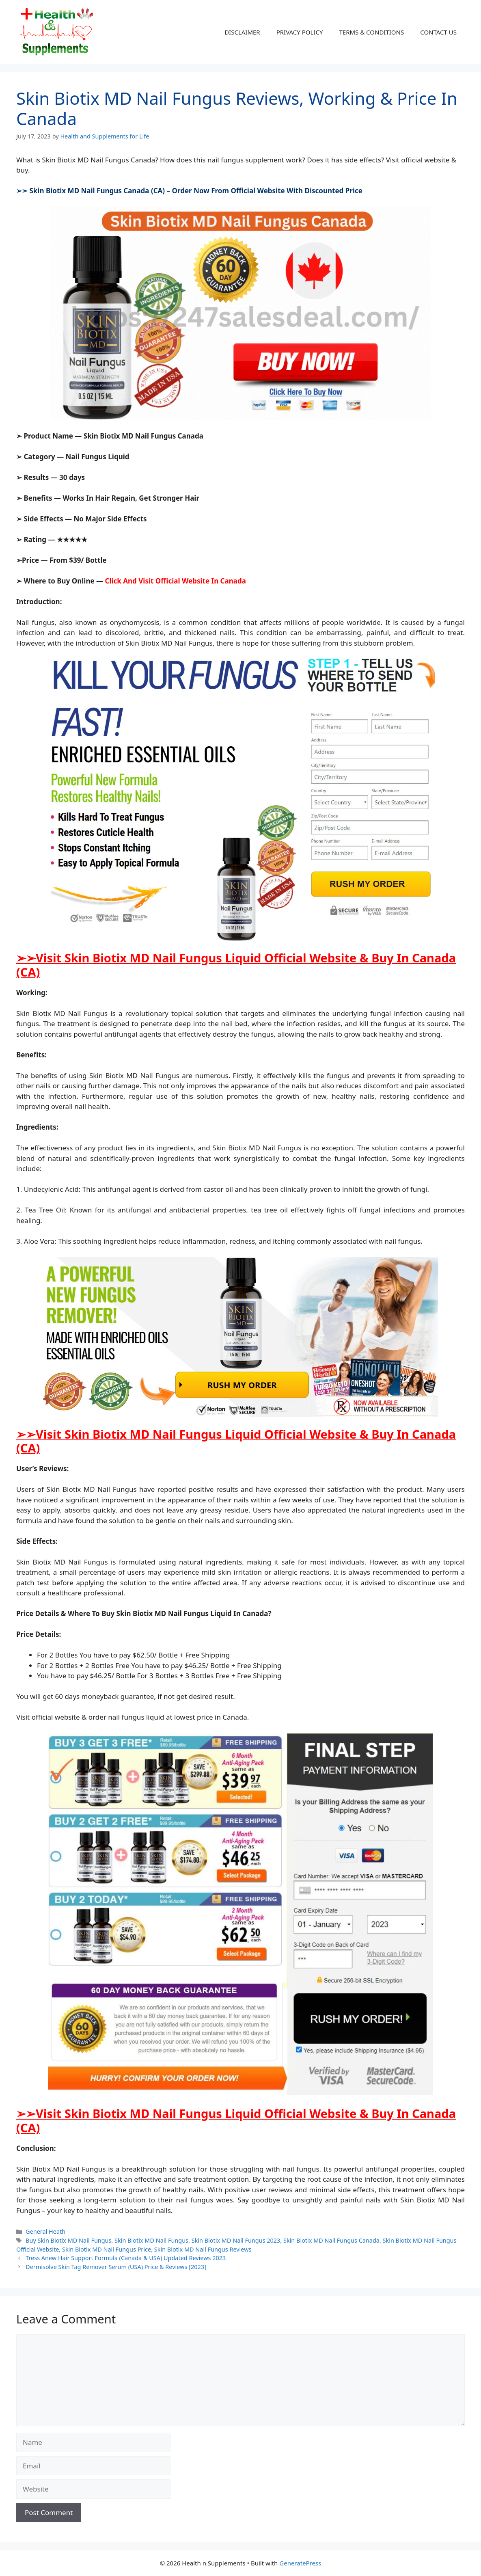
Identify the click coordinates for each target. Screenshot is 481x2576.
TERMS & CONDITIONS (371, 32)
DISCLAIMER (242, 32)
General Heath (45, 2231)
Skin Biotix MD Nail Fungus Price (106, 2249)
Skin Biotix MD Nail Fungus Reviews (203, 2249)
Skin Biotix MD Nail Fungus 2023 (236, 2240)
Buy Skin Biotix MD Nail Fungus (68, 2240)
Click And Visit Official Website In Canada (175, 581)
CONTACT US (438, 32)
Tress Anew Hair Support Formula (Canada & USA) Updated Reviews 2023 (126, 2258)
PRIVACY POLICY (299, 32)
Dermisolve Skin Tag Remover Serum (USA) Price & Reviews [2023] (116, 2267)
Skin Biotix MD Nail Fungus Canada (331, 2240)
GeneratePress (300, 2563)
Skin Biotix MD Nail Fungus (151, 2240)
